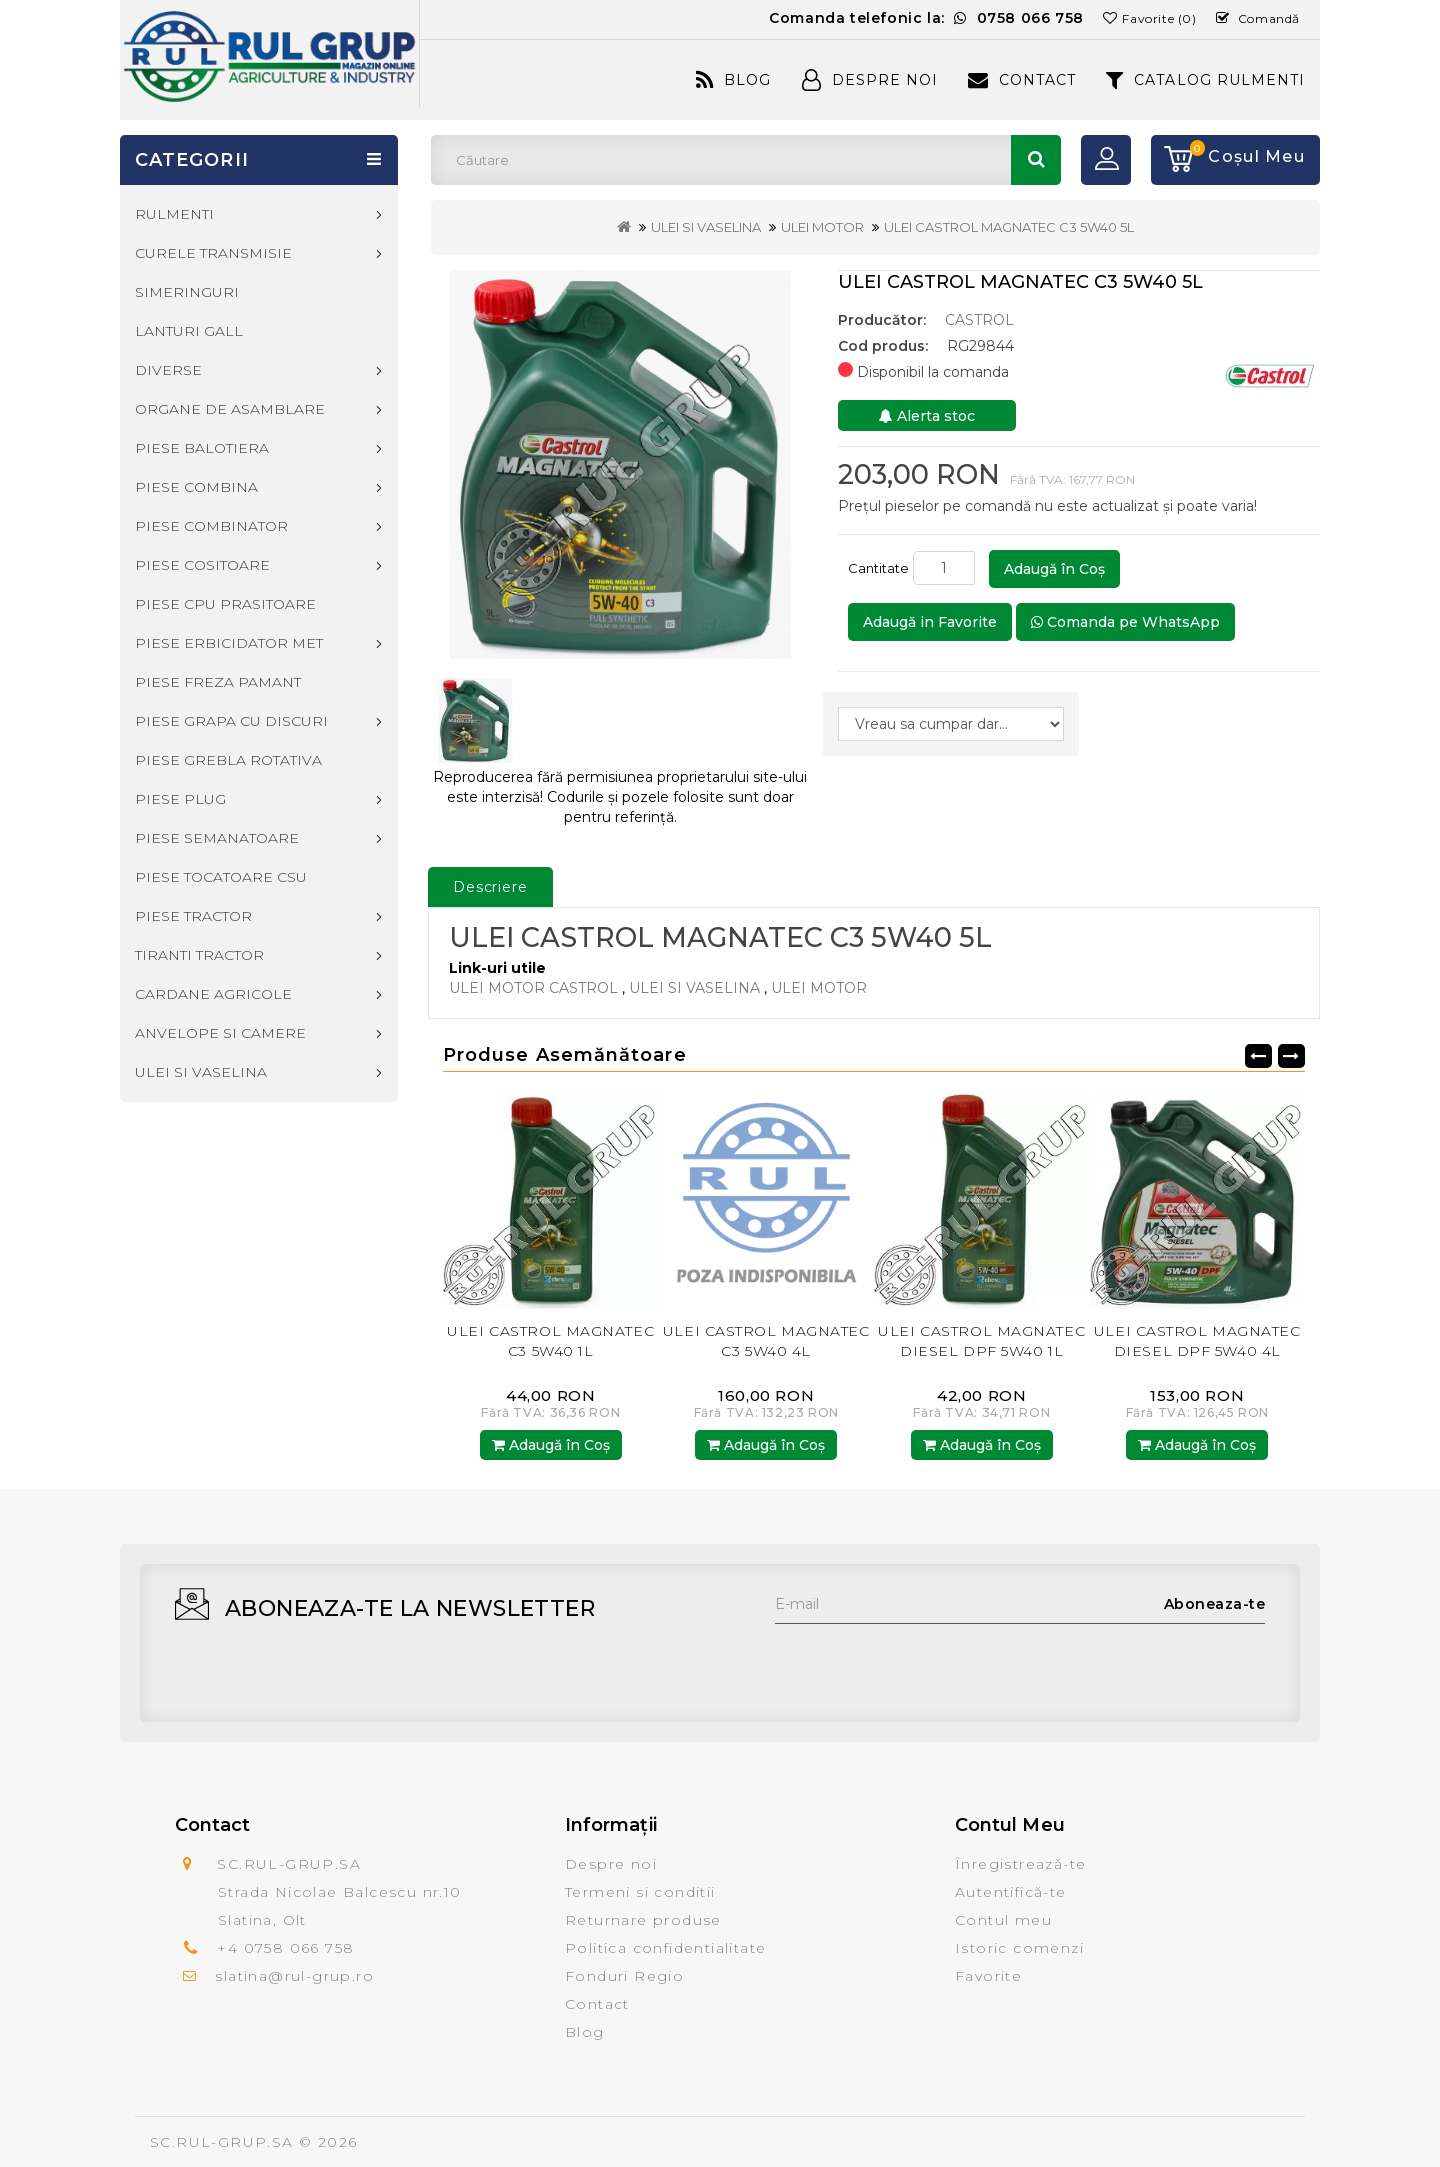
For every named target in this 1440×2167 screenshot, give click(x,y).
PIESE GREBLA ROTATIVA (228, 760)
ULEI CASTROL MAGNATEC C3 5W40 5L (1009, 227)
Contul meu (1003, 1920)
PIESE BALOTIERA (202, 448)
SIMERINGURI (187, 292)
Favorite (988, 1976)
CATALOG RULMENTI (1205, 80)
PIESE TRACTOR (193, 916)
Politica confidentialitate (665, 1948)
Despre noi (611, 1864)
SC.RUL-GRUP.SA (222, 2142)
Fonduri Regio (624, 1976)
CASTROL (979, 320)
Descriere (490, 887)
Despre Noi (870, 80)
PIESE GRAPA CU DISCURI (231, 721)
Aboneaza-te (1215, 1604)
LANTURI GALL (189, 331)
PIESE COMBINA (196, 487)
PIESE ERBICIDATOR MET (229, 643)
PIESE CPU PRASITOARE (225, 604)
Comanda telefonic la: (926, 18)
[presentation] (927, 1663)
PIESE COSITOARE (202, 565)
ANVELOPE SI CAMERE (220, 1033)
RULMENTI (174, 214)
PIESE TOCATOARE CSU (221, 877)
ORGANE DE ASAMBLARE (230, 409)
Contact (1022, 80)
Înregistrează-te (1020, 1864)
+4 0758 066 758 (285, 1948)
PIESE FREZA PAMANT (218, 682)
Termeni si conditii (640, 1892)
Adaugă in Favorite (930, 622)
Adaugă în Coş (1054, 569)
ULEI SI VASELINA (706, 227)
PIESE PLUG (180, 799)
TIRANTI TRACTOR (199, 955)
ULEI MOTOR (822, 227)
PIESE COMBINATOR (211, 526)
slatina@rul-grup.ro (294, 1976)
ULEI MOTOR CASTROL (533, 988)
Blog (733, 80)
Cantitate (878, 568)
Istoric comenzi (1019, 1948)
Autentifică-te (1011, 1892)
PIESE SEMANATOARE (217, 838)
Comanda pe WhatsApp (1125, 622)
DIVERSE (168, 370)
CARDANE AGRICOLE (213, 994)
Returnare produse (643, 1920)
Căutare (1036, 160)
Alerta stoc (927, 416)
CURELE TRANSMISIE (213, 253)
